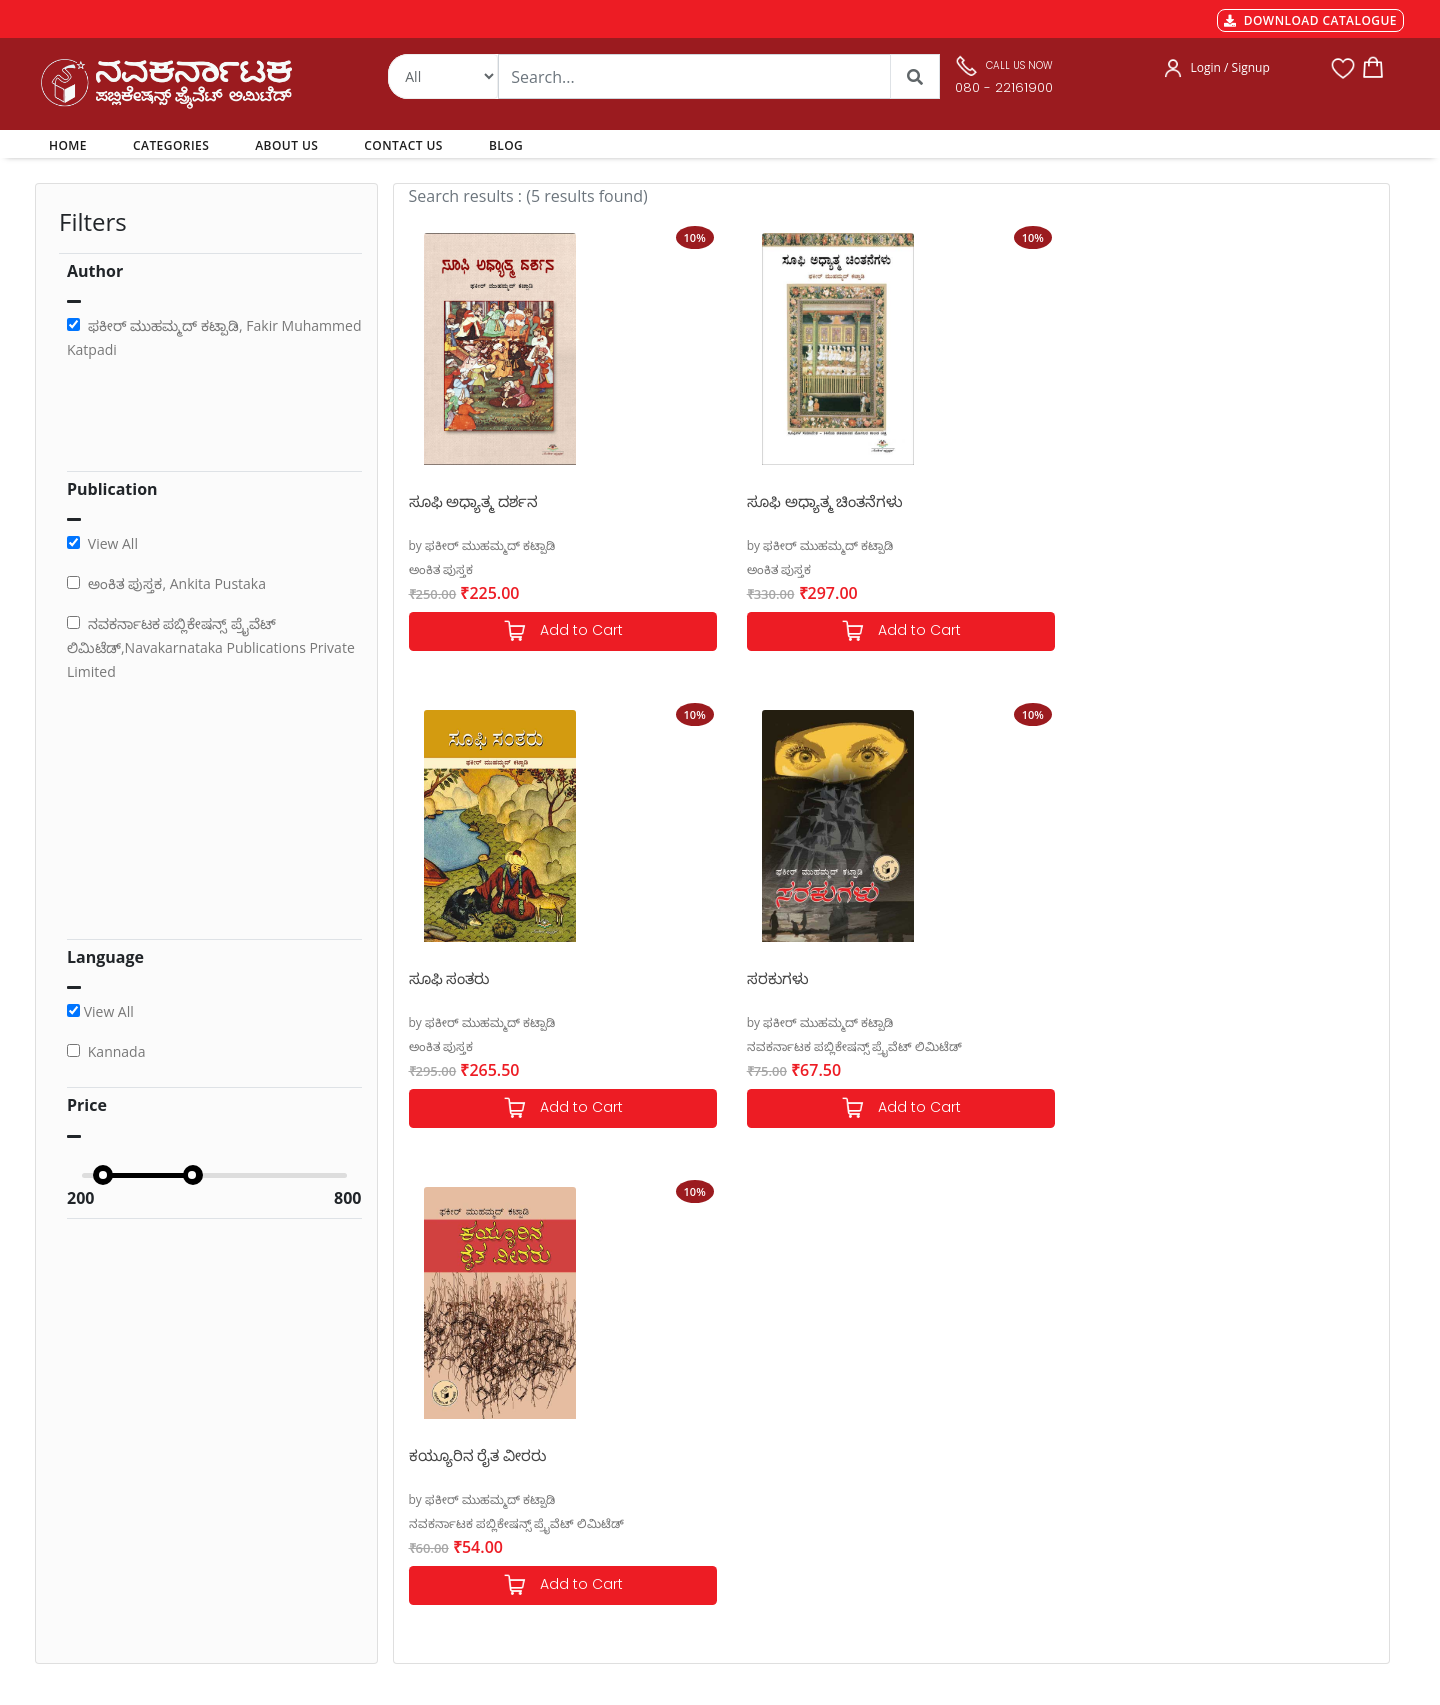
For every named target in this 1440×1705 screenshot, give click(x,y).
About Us (677, 1449)
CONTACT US (403, 145)
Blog (662, 1497)
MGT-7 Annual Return (458, 1401)
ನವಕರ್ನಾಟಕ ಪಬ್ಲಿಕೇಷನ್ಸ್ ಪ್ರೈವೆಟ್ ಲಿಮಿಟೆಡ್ (1262, 569)
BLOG (506, 145)
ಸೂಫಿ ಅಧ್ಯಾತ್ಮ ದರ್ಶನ (474, 501)
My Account (684, 1425)
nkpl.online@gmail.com (128, 1583)
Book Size (422, 1521)
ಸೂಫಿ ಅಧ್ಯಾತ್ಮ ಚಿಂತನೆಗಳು (735, 501)
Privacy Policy (433, 1473)
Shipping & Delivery (452, 1425)
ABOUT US (286, 145)
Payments (423, 1377)
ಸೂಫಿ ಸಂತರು (946, 501)
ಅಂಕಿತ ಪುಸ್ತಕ (441, 569)
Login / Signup (1230, 67)
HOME (71, 145)
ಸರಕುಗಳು (1186, 501)
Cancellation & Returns (462, 1449)
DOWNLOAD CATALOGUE (1310, 20)
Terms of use (432, 1497)
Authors (673, 1377)
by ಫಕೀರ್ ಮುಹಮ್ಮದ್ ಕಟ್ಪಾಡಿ (482, 545)
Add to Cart (518, 631)
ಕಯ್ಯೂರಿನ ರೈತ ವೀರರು (478, 978)
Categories (681, 1401)
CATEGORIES (171, 145)
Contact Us (682, 1473)
